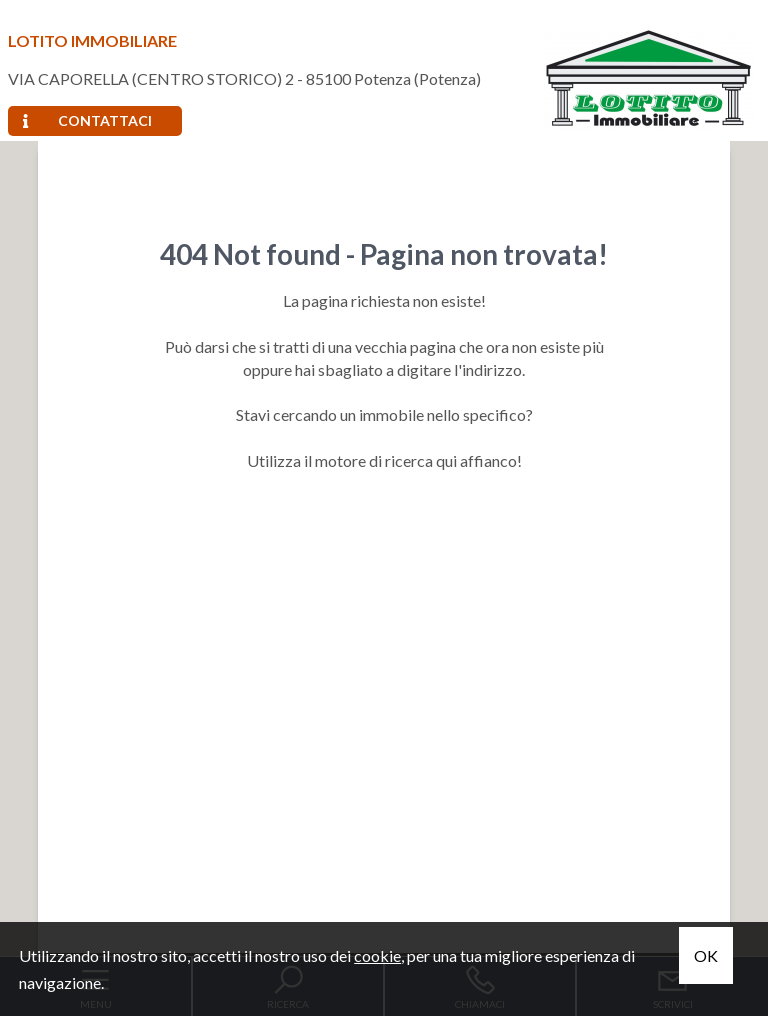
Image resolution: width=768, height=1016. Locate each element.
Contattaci (87, 120)
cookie (377, 955)
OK (706, 955)
